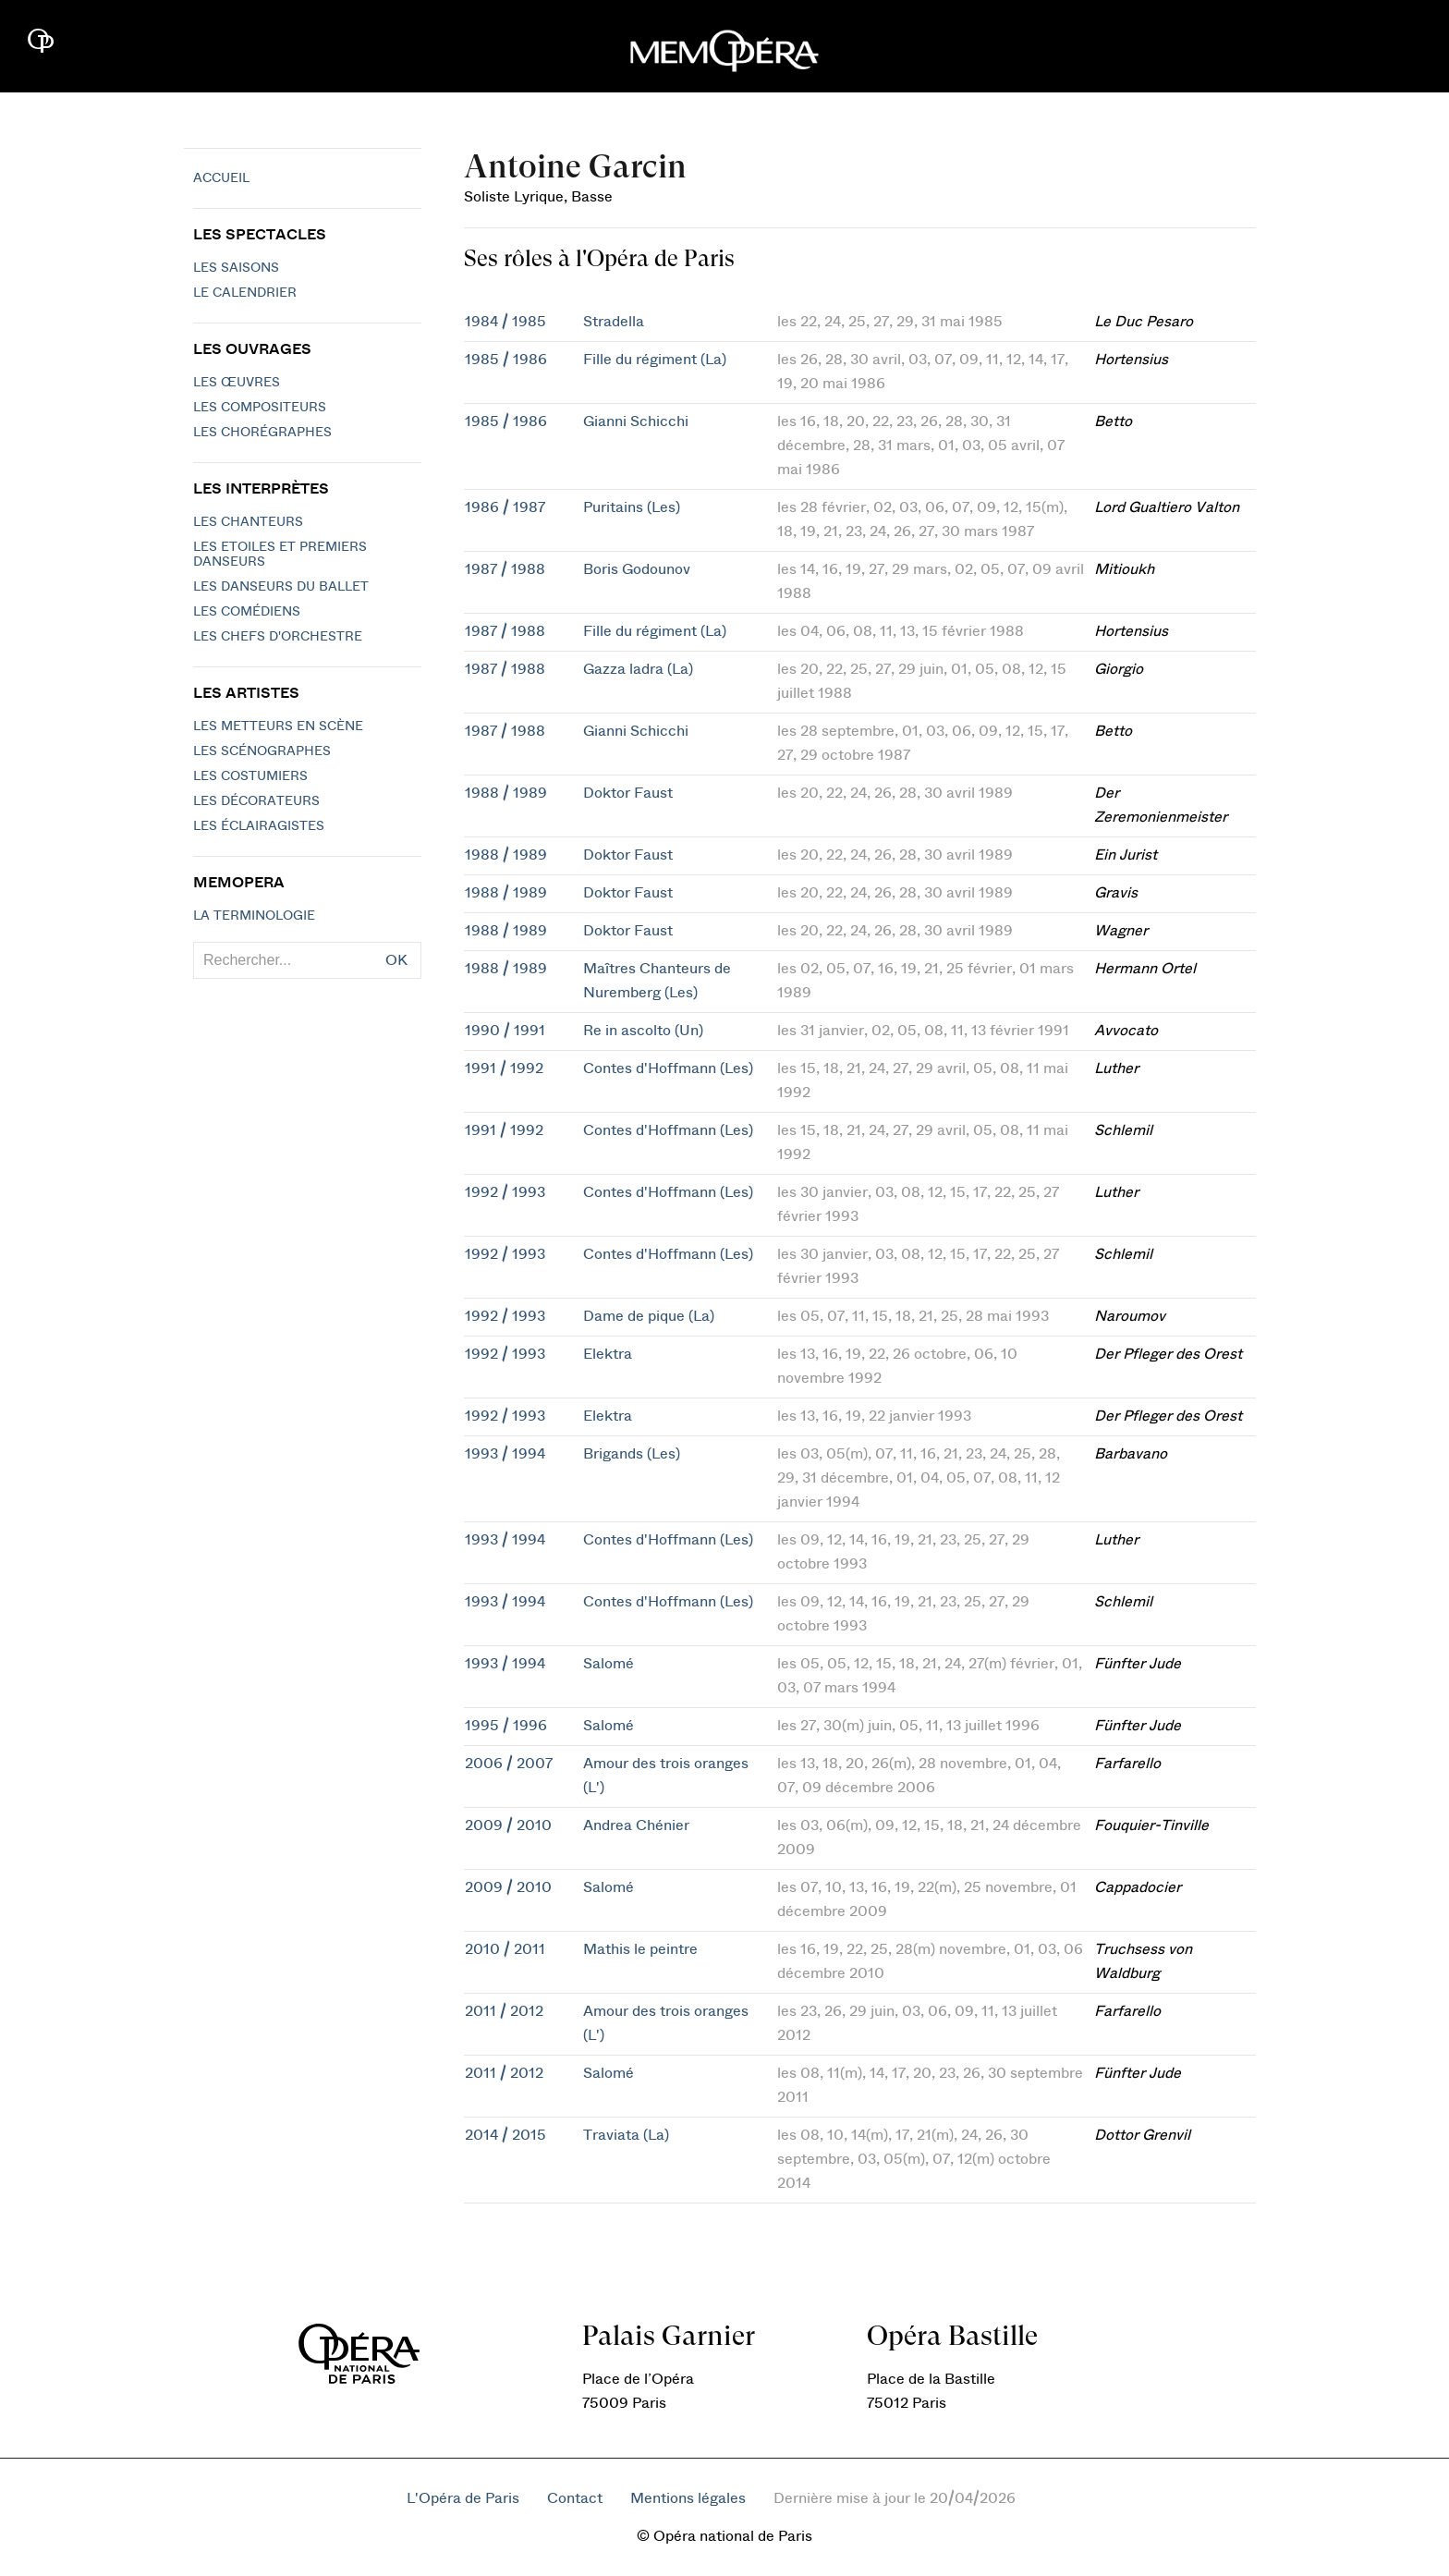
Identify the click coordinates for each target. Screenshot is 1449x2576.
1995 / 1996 (506, 1725)
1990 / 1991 (505, 1030)
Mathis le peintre (640, 1949)
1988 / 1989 (506, 793)
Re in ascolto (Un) (643, 1030)
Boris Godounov (636, 569)
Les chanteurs (248, 522)
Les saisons (236, 268)
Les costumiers (250, 776)
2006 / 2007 (509, 1763)
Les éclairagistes (258, 826)
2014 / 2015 (505, 2135)
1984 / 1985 (505, 321)
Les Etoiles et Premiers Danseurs (280, 554)
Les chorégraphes (262, 432)
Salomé (608, 1663)
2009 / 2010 (508, 1825)
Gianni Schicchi (635, 421)
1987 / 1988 (505, 569)
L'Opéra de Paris (463, 2498)
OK (396, 960)
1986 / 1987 (505, 507)
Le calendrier (245, 293)
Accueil (221, 178)
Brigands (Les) (631, 1454)
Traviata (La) (626, 2135)
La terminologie (254, 916)
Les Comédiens (246, 611)
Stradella (613, 321)
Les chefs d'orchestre (277, 636)
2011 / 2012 (504, 2011)
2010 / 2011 (505, 1949)
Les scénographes (262, 751)
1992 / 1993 (505, 1192)
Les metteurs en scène (278, 726)
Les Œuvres (236, 382)
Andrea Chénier (636, 1825)
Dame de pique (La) (648, 1316)
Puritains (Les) (631, 507)
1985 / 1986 (506, 359)
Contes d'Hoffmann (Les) (668, 1068)
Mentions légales (688, 2498)
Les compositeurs (259, 407)
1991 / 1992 (504, 1068)
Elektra (607, 1354)
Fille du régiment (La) (654, 359)
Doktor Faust (628, 793)
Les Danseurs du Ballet (281, 586)
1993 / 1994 (505, 1454)
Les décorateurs (256, 801)
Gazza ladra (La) (638, 669)
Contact (575, 2498)
